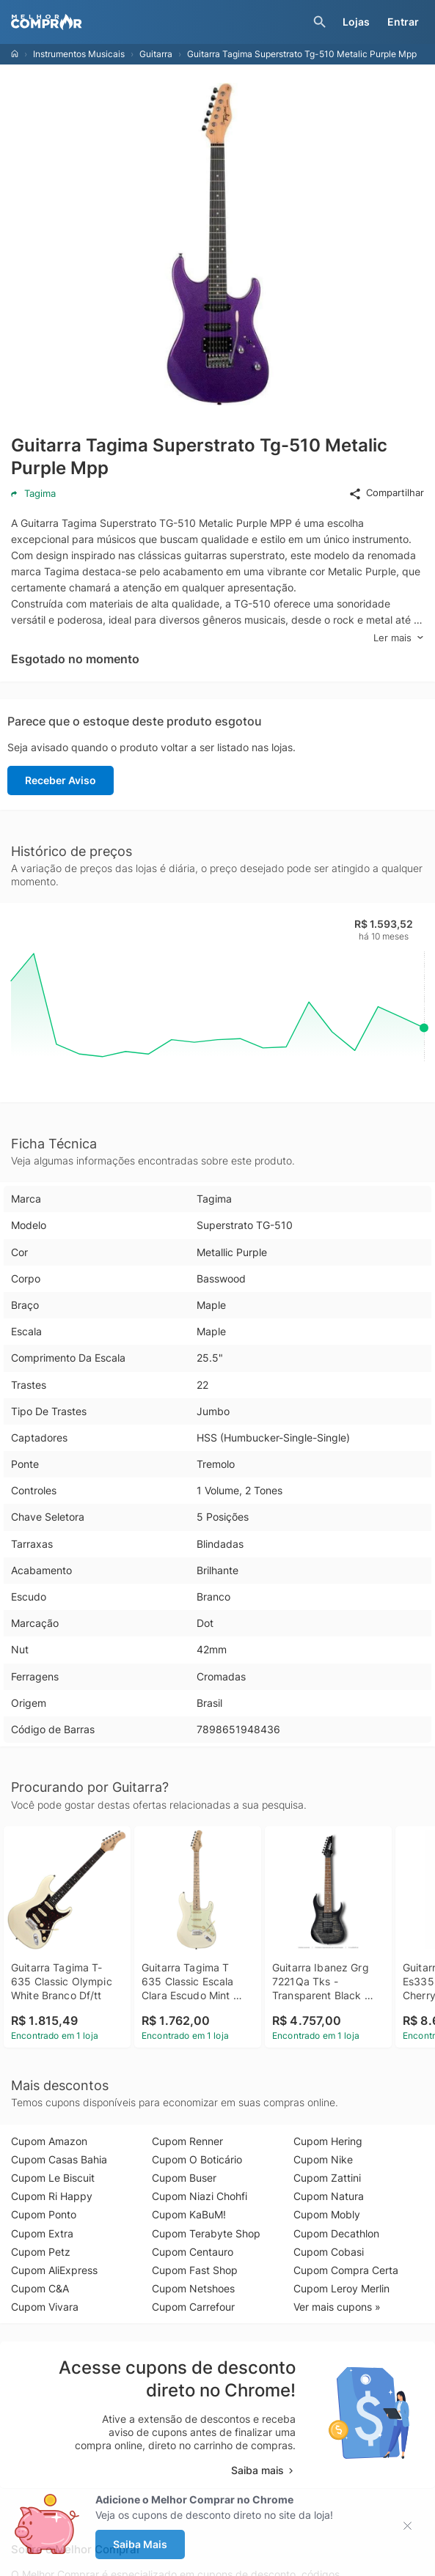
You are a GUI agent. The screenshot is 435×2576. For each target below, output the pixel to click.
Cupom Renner (187, 2141)
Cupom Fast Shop (195, 2270)
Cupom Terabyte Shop (206, 2233)
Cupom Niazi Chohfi (199, 2196)
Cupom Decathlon (336, 2233)
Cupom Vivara (44, 2306)
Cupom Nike (323, 2159)
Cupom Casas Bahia (59, 2159)
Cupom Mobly (326, 2214)
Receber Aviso (60, 780)
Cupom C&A (40, 2288)
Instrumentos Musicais (79, 53)
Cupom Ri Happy (51, 2196)
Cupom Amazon (49, 2141)
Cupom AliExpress (54, 2270)
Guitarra (155, 53)
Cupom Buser (184, 2177)
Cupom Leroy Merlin (341, 2288)
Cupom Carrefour (193, 2306)
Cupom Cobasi (328, 2251)
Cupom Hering (327, 2141)
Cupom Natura (328, 2196)
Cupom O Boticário (197, 2159)
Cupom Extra (42, 2233)
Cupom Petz (40, 2251)
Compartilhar (386, 493)
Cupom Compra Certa (345, 2270)
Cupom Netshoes (193, 2288)
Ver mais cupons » (337, 2306)
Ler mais (398, 638)
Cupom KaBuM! (189, 2214)
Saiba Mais (140, 2544)
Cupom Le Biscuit (53, 2177)
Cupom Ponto (43, 2214)
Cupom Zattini (327, 2177)
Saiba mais (263, 2470)
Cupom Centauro (192, 2251)
